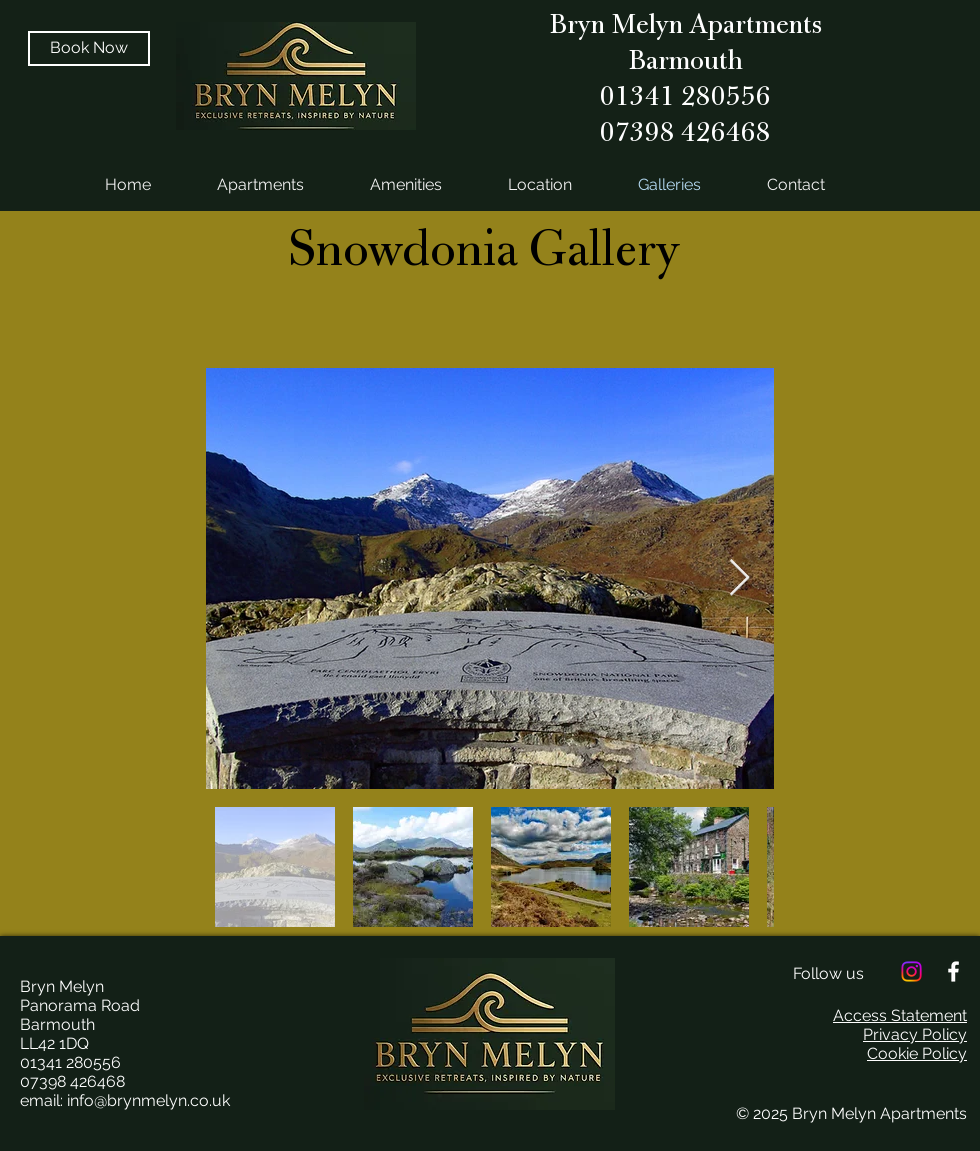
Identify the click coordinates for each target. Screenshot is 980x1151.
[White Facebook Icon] (953, 971)
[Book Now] (89, 48)
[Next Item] (739, 578)
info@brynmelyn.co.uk (148, 1100)
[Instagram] (911, 971)
